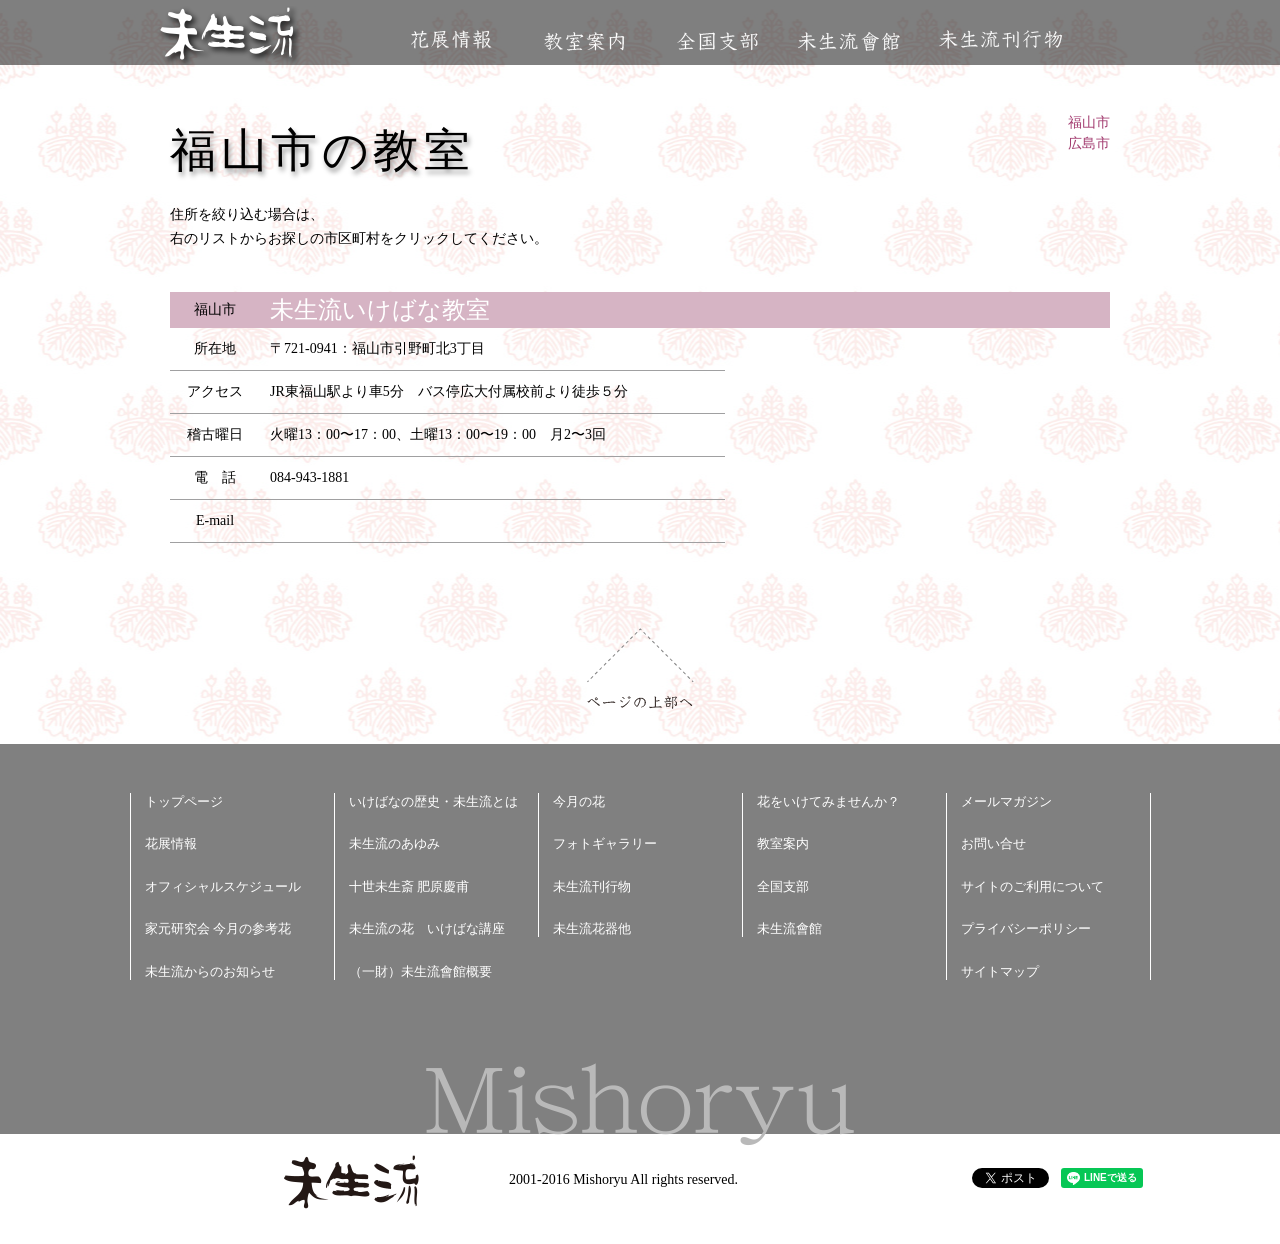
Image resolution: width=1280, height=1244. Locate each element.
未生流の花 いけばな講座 (427, 928)
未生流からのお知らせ (210, 971)
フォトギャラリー (605, 843)
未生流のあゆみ (394, 843)
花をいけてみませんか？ (828, 801)
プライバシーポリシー (1026, 928)
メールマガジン (1006, 801)
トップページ (184, 801)
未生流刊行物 (1001, 39)
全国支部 (717, 41)
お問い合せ (993, 843)
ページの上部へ (640, 668)
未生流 (228, 35)
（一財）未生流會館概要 (420, 971)
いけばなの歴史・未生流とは (433, 801)
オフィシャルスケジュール (223, 886)
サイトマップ (1000, 971)
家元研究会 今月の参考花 (218, 928)
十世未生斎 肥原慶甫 (409, 886)
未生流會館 (848, 41)
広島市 (1089, 143)
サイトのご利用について (1032, 886)
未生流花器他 (592, 928)
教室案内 (584, 41)
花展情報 (451, 39)
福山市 (1089, 122)
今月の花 (579, 801)
